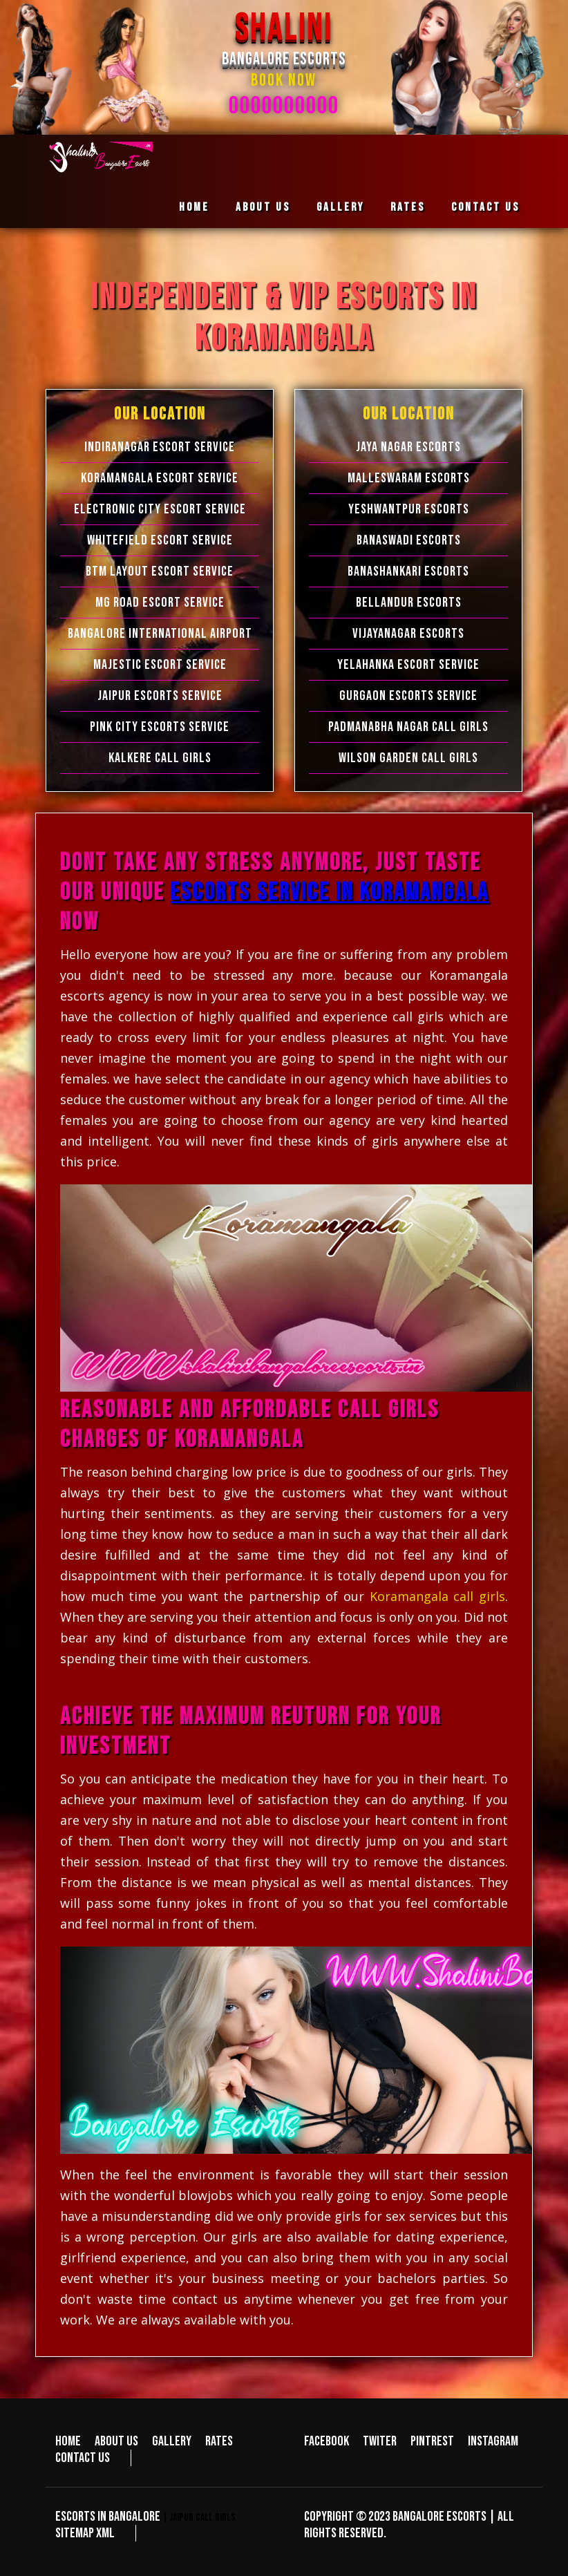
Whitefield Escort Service (160, 540)
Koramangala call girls (437, 1596)
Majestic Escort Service (160, 664)
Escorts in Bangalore (107, 2516)
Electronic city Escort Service (160, 509)
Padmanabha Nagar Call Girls (408, 727)
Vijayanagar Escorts (408, 633)
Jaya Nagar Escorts (408, 447)
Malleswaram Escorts (409, 478)
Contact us (485, 207)
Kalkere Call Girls (159, 758)
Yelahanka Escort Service (408, 664)
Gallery (340, 207)
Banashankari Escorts (408, 571)
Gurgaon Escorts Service (408, 696)
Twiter (380, 2441)
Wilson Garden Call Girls (408, 758)
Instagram (493, 2441)
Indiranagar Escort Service (159, 447)
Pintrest (432, 2441)
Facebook (326, 2441)
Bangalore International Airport (160, 633)
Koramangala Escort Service (159, 478)
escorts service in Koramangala (330, 892)
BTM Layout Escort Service (160, 571)
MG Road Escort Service (160, 602)
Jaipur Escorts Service (160, 696)
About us (263, 207)
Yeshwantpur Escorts (408, 509)
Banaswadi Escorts (409, 540)
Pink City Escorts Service (159, 727)
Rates (407, 207)
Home (194, 207)
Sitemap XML (85, 2533)
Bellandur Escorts (409, 602)
